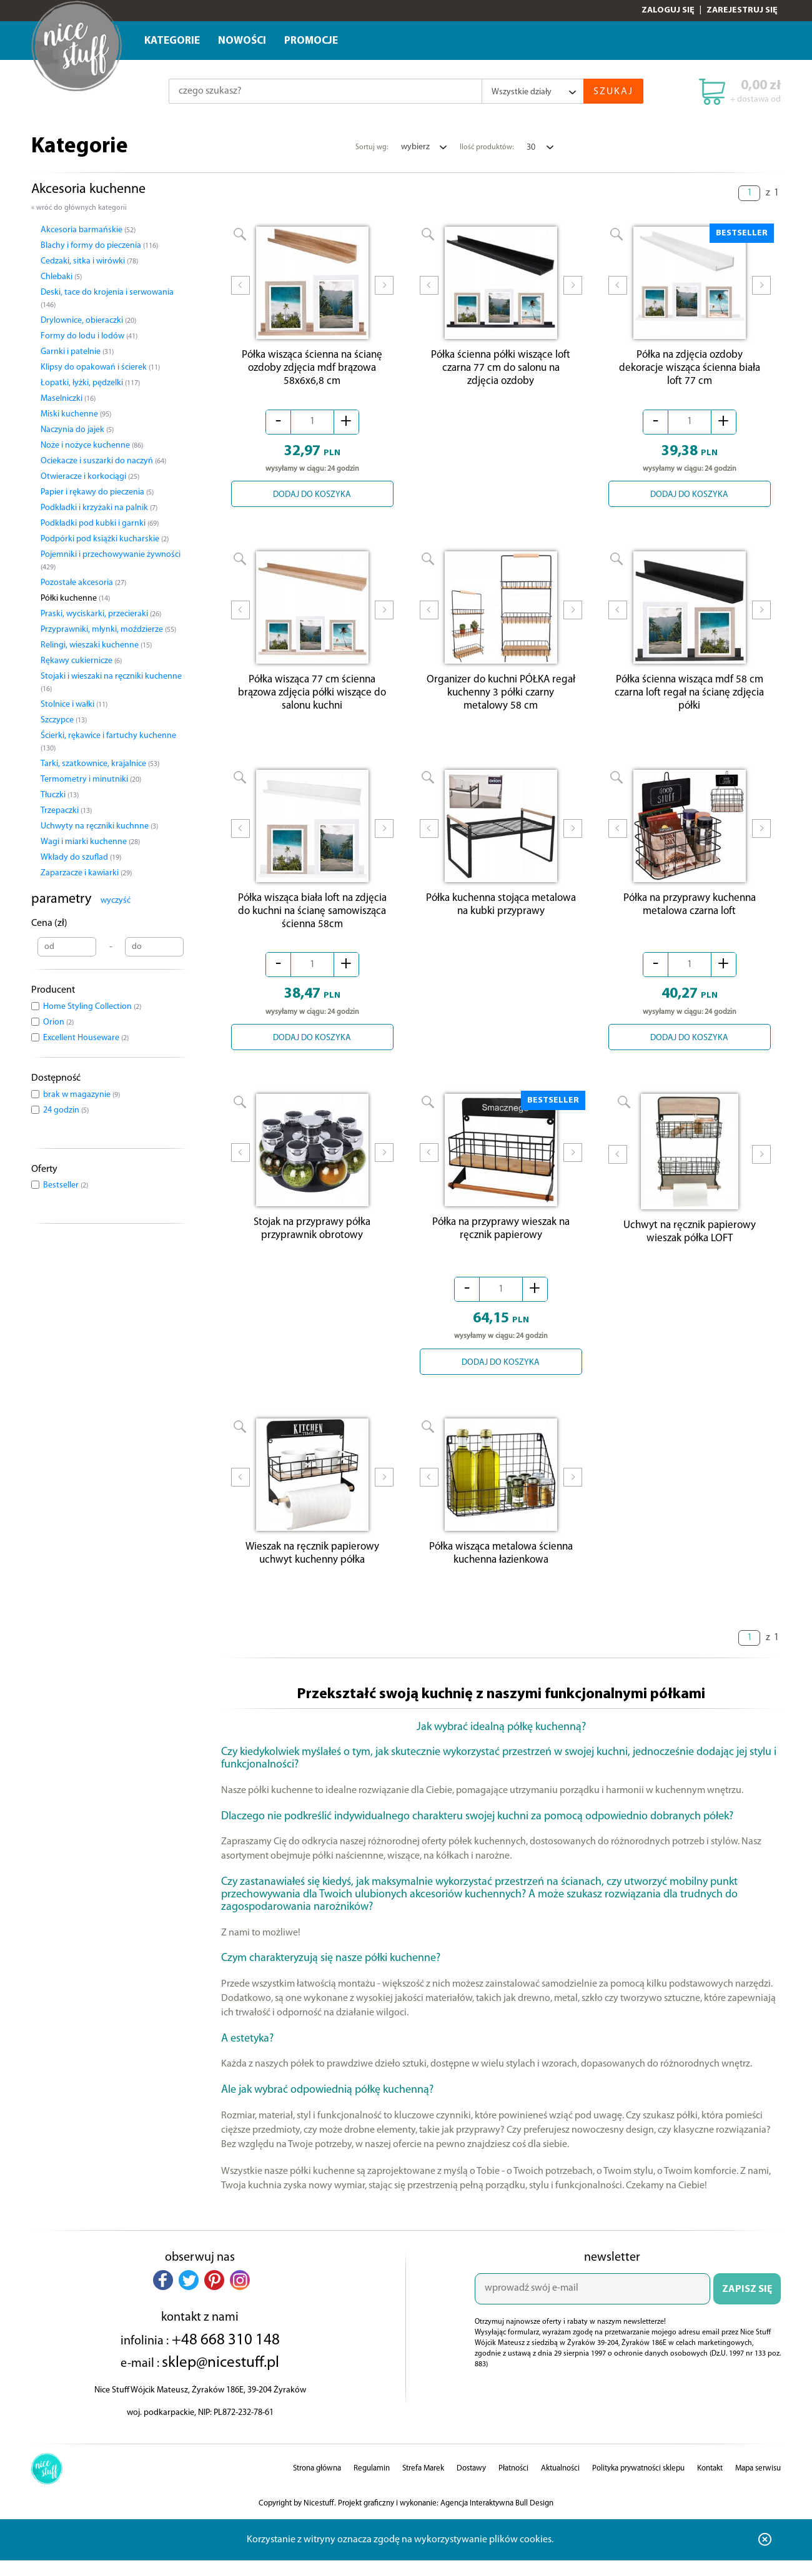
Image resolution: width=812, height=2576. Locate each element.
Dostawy (471, 2484)
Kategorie (172, 41)
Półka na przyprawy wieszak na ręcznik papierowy (501, 1241)
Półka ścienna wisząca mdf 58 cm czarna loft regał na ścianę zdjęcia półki (689, 699)
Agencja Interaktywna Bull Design (496, 2519)
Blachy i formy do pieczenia (99, 245)
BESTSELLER (742, 233)
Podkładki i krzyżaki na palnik (99, 508)
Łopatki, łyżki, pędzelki (90, 383)
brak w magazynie (81, 1094)
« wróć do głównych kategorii (79, 208)
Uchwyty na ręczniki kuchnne (99, 826)
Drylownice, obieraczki (88, 320)
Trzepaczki (66, 810)
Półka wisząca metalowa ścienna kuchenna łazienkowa (501, 1569)
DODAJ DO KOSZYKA (312, 498)
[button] (163, 2296)
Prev (240, 293)
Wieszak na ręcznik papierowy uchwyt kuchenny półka (312, 1569)
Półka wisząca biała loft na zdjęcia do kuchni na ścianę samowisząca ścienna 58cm (312, 920)
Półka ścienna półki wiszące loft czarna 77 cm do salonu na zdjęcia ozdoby (500, 371)
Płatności (513, 2484)
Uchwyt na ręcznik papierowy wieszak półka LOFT (689, 1244)
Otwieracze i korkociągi (90, 476)
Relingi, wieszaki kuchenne (96, 645)
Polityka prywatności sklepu (638, 2484)
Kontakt (710, 2484)
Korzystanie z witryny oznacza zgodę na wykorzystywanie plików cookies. (400, 2555)
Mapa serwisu (758, 2484)
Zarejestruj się (742, 10)
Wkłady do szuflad (81, 857)
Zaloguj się (668, 10)
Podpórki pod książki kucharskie (105, 539)
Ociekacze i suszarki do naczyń (103, 461)
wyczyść (116, 900)
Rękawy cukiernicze (81, 661)
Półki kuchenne (75, 598)
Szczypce (64, 720)
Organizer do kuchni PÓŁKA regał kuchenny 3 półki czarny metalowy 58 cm (501, 699)
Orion (58, 1022)
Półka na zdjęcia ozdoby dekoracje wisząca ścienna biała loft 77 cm (689, 371)
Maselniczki (68, 398)
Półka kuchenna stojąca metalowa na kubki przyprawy (501, 914)
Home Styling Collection (92, 1006)
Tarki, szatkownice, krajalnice (100, 764)
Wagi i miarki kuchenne (90, 842)
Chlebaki (61, 277)
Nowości (242, 41)
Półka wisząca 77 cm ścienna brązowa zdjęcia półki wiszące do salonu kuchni (312, 699)
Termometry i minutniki (91, 779)
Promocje (311, 41)
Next (384, 293)
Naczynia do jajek (77, 430)
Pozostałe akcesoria (83, 582)
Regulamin (372, 2484)
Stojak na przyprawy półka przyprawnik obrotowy (312, 1241)
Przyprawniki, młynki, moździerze (108, 629)
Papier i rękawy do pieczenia (97, 492)
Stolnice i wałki (74, 704)
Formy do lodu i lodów (89, 336)
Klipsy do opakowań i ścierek (100, 367)
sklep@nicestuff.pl (220, 2378)
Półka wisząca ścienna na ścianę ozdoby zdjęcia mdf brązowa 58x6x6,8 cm (312, 371)
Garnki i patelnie (77, 351)
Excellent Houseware (86, 1038)
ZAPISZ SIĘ (747, 2305)
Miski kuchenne (76, 414)
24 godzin (66, 1110)
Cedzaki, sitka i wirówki (89, 261)
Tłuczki (60, 795)
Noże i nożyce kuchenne (92, 445)
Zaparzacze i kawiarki (86, 873)
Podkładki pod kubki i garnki (100, 523)
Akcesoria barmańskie (88, 230)
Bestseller (65, 1185)
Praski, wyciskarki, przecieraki (101, 614)
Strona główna (317, 2484)
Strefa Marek (423, 2484)
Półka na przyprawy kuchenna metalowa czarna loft (689, 914)
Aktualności (560, 2484)
